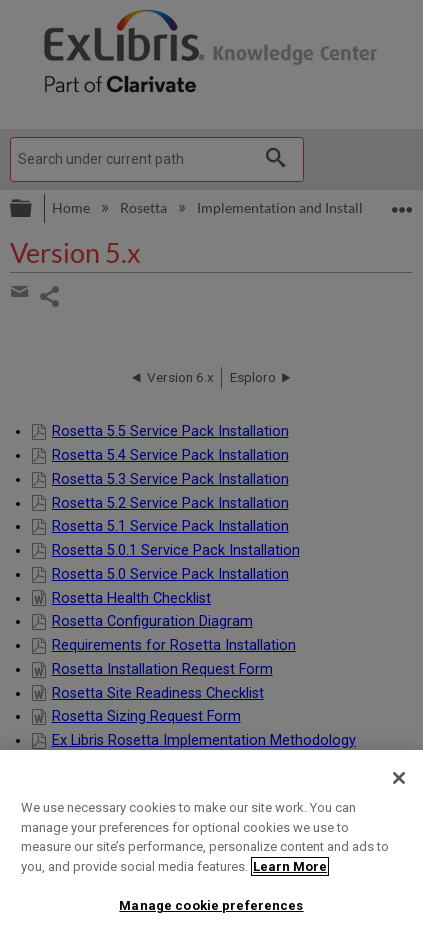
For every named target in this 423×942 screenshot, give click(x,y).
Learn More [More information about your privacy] (290, 866)
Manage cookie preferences (211, 905)
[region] (211, 846)
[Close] (399, 778)
